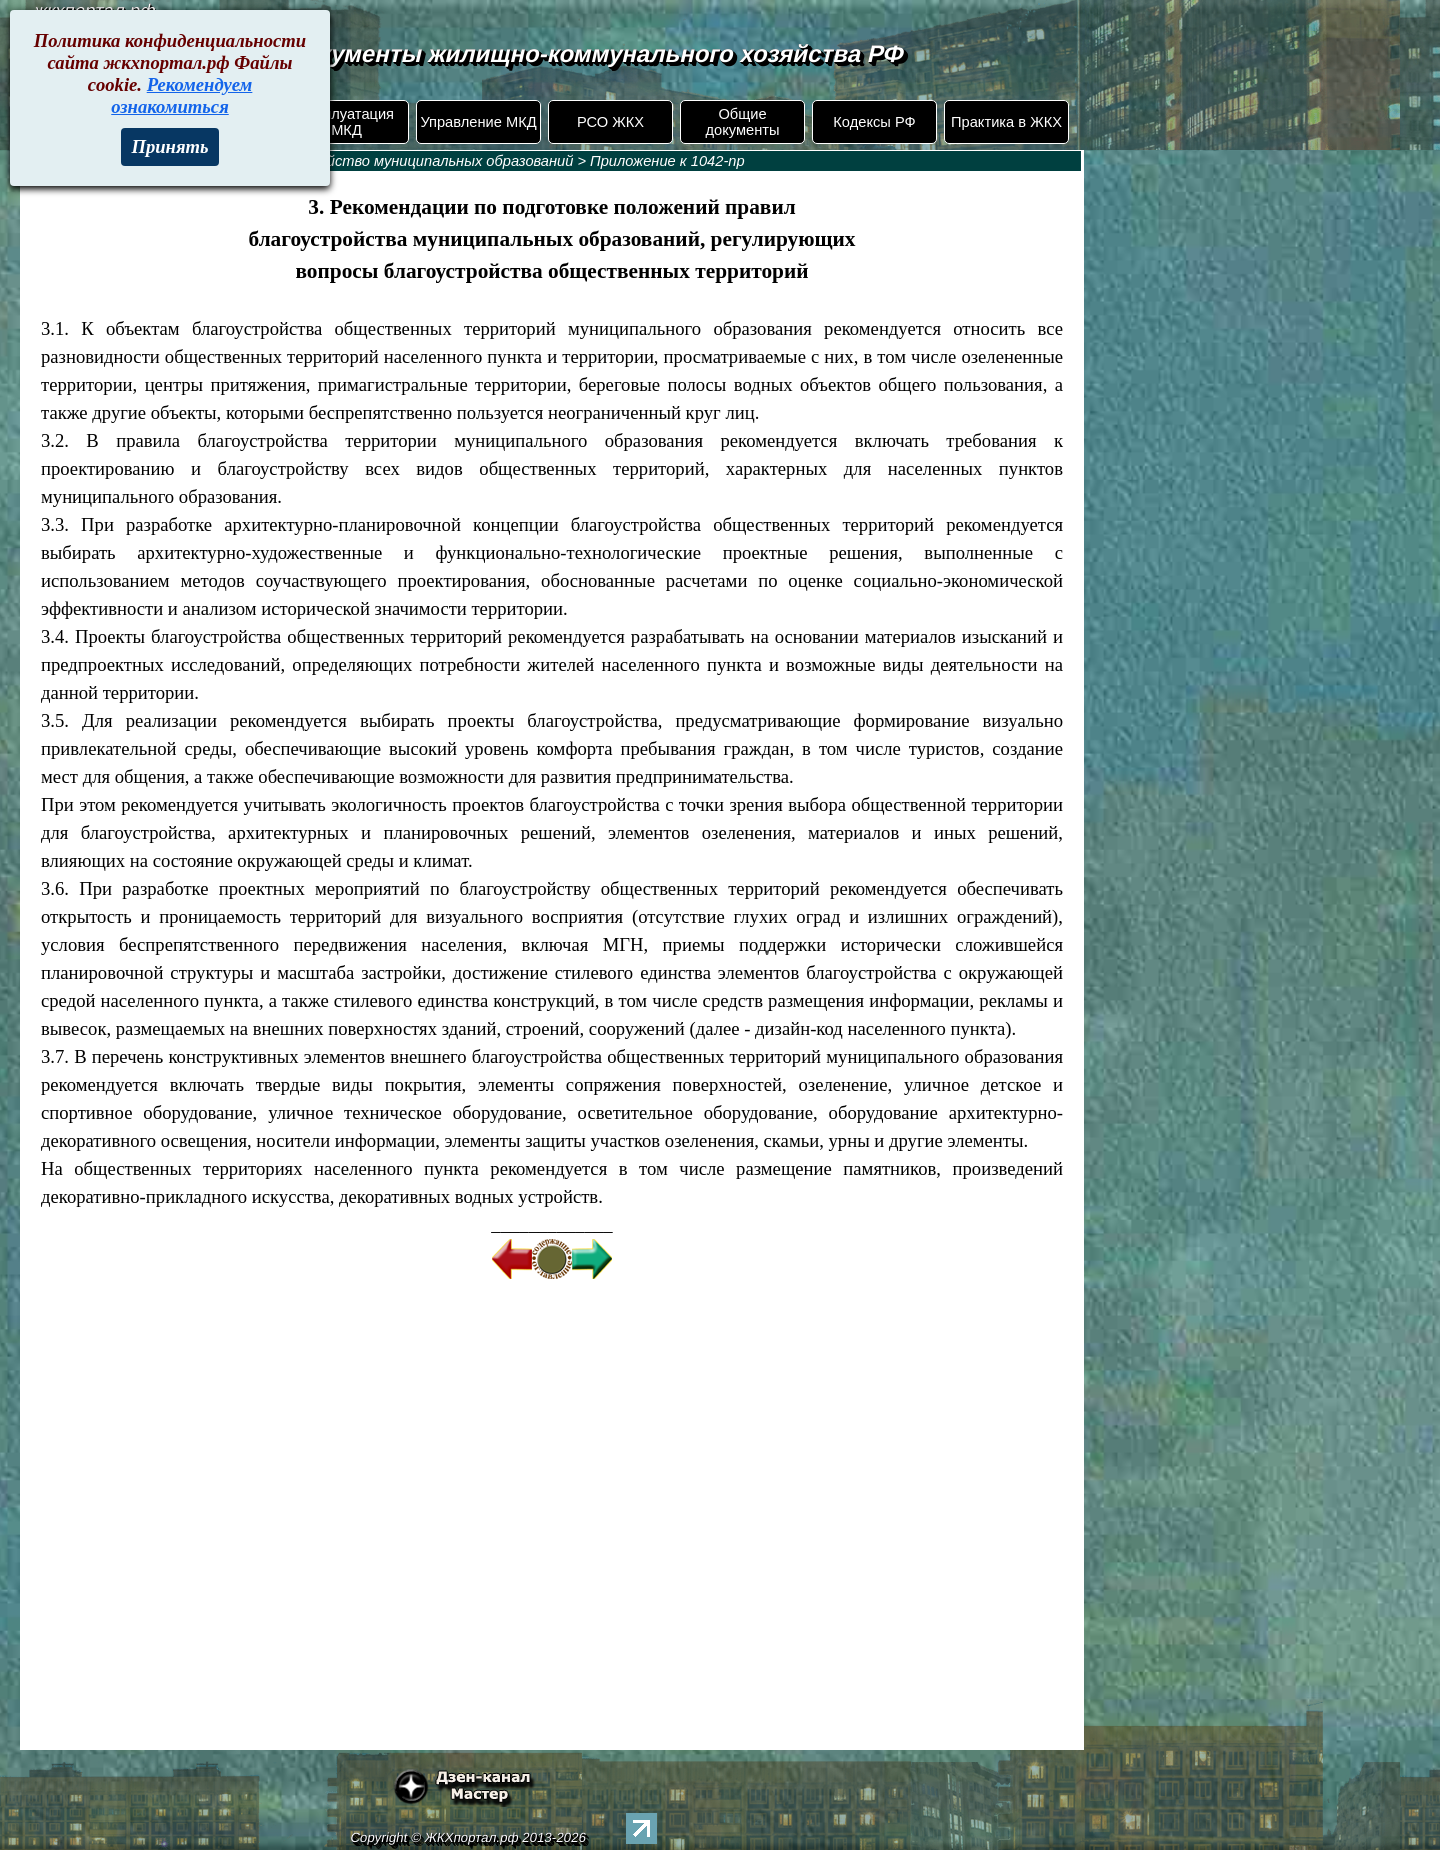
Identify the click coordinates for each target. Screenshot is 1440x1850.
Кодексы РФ (874, 122)
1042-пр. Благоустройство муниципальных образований (377, 161)
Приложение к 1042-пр (667, 161)
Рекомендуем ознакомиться (181, 95)
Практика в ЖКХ (1006, 122)
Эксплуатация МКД (346, 122)
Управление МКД (478, 122)
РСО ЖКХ (610, 122)
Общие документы (742, 122)
